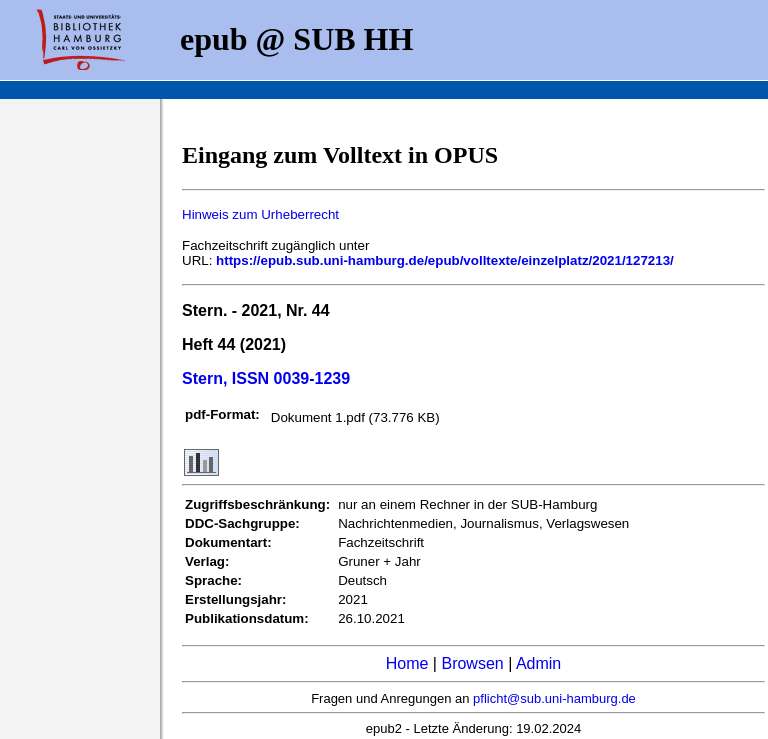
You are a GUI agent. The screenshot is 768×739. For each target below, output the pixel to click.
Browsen (472, 663)
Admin (538, 663)
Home (407, 663)
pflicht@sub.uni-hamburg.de (554, 698)
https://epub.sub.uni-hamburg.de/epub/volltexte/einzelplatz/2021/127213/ (445, 260)
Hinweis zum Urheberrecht (260, 214)
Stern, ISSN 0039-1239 (266, 378)
